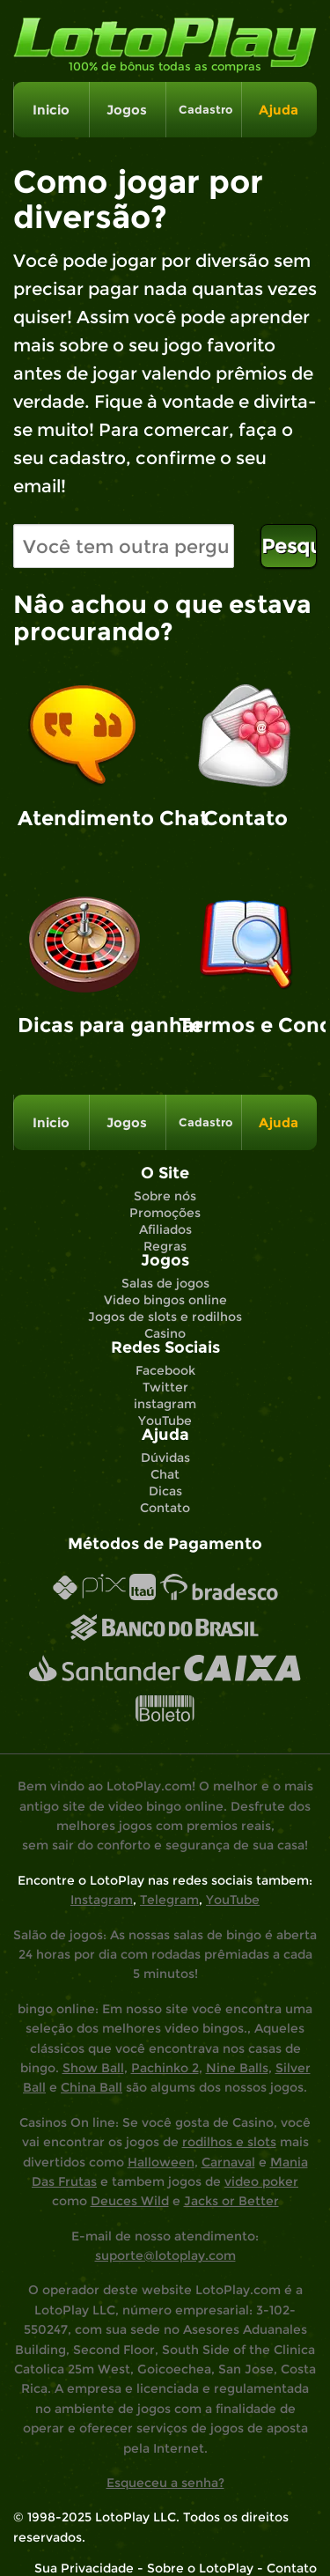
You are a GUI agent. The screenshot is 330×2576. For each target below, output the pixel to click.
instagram (165, 1404)
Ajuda (278, 109)
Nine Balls (237, 2068)
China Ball (91, 2087)
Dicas (165, 1491)
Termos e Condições (246, 1025)
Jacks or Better (231, 2201)
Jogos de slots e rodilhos (165, 1316)
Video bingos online (165, 1300)
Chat (165, 1474)
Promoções (165, 1213)
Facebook (165, 1370)
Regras (165, 1246)
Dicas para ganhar (85, 1025)
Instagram (101, 1900)
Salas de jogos (165, 1283)
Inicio (51, 109)
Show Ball (93, 2068)
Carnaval (228, 2162)
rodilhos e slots (229, 2142)
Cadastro (203, 109)
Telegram (169, 1900)
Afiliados (165, 1229)
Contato (245, 818)
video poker (261, 2181)
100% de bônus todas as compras (165, 66)
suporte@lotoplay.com (165, 2255)
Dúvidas (165, 1457)
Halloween (161, 2162)
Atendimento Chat (85, 818)
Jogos (126, 109)
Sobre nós (165, 1196)
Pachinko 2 (165, 2068)
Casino (165, 1333)
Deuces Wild (130, 2201)
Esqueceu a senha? (165, 2483)
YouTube (165, 1420)
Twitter (165, 1387)
